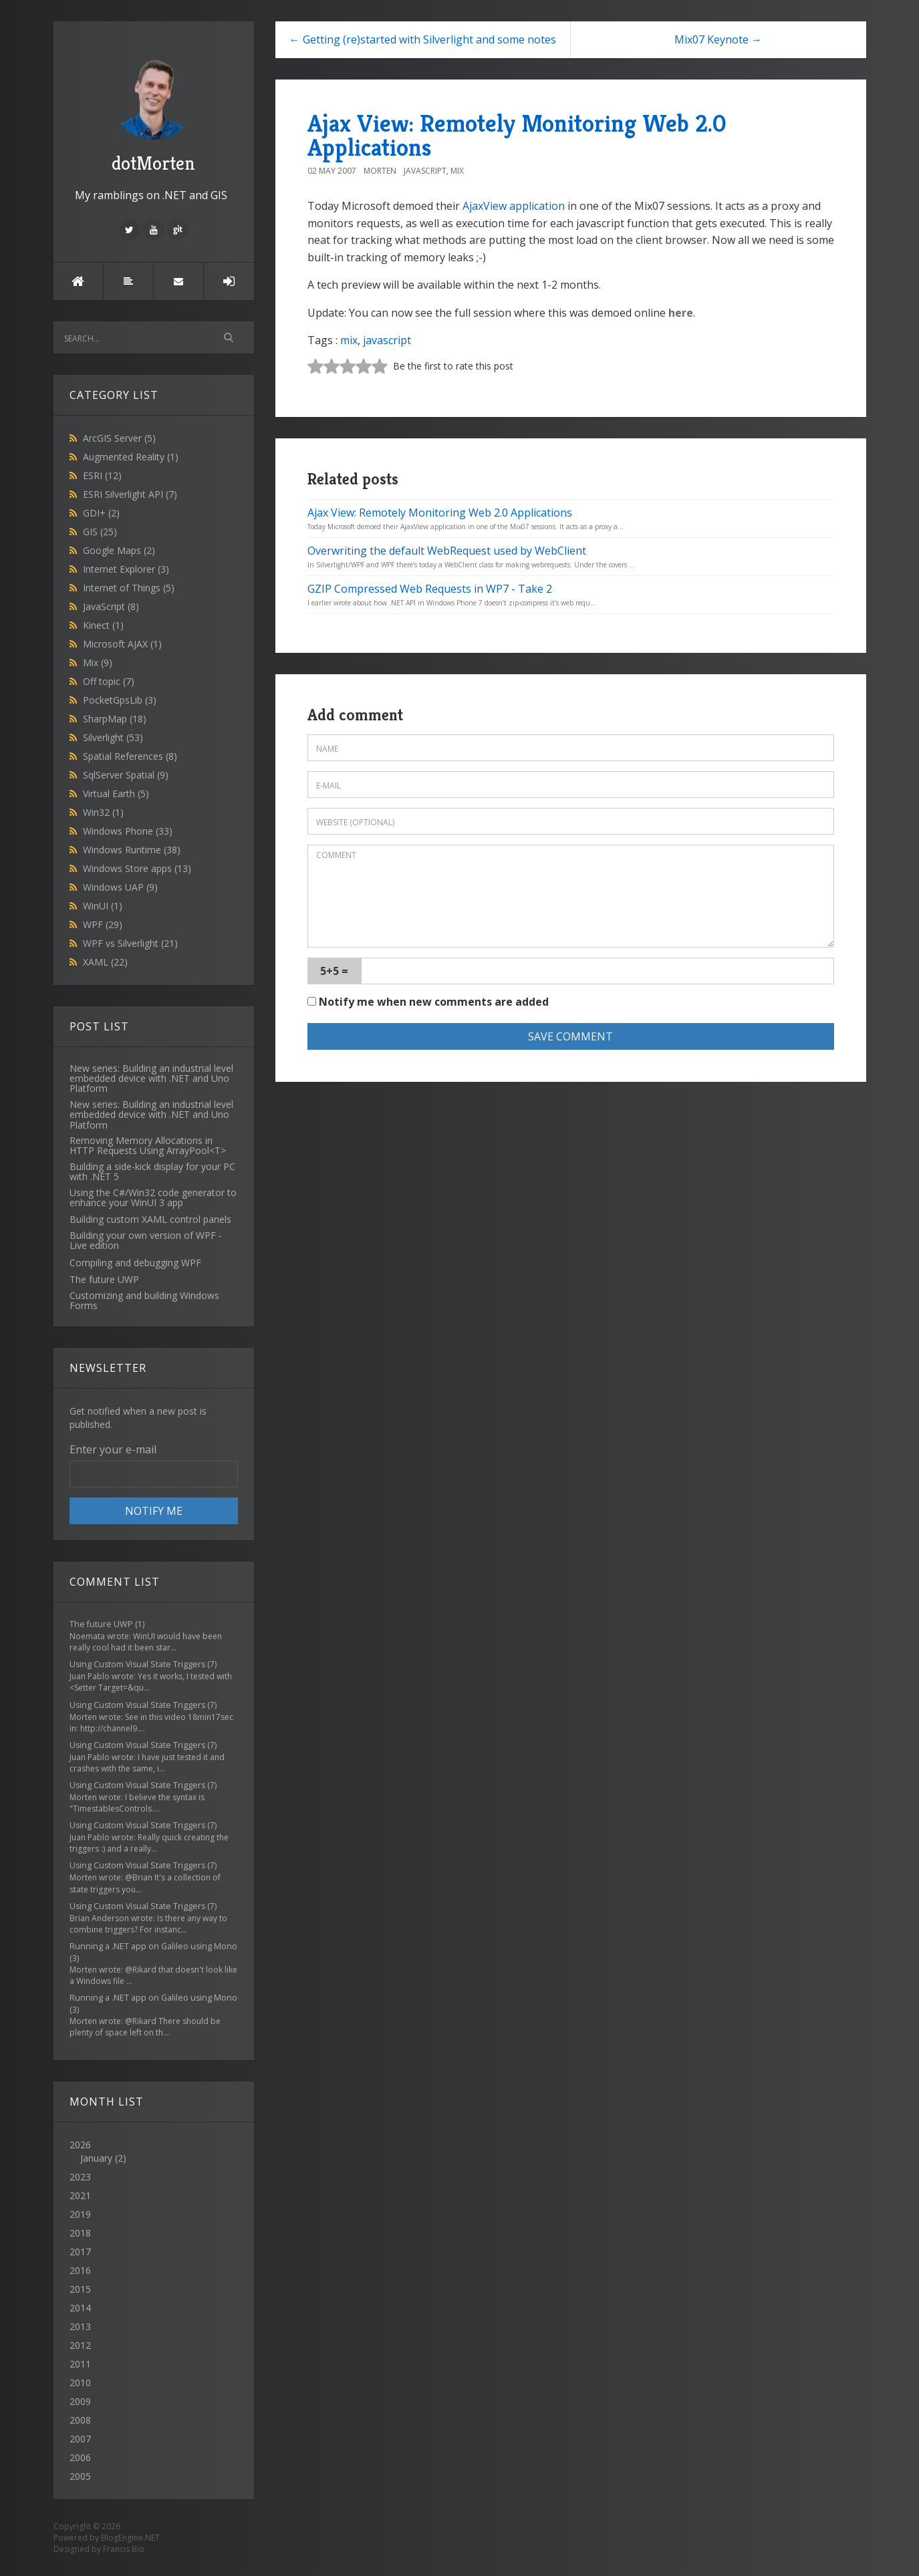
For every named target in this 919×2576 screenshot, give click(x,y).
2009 (80, 2401)
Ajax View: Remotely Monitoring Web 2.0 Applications (517, 135)
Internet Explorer (126, 569)
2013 (80, 2326)
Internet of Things (128, 587)
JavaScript (111, 606)
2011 (80, 2363)
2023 (80, 2176)
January (96, 2158)
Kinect (103, 625)
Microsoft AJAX (122, 643)
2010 (80, 2382)
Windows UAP (120, 887)
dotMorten (153, 114)
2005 (80, 2476)
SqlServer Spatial (125, 774)
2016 (80, 2270)
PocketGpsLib (119, 700)
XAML (105, 962)
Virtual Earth (116, 793)
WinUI (102, 905)
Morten (380, 170)
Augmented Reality (130, 456)
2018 (80, 2233)
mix (349, 340)
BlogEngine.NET (130, 2537)
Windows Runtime (131, 849)
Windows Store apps (137, 868)
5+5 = (334, 971)
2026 (154, 2151)
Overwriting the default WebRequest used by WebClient (446, 550)
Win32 (103, 812)
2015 (80, 2289)
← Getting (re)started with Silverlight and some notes (422, 39)
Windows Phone (127, 831)
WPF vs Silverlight (130, 943)
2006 (80, 2457)
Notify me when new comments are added (428, 1001)
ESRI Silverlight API (130, 494)
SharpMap (114, 718)
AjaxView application (514, 205)
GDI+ (101, 513)
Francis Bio (123, 2549)
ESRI (102, 475)
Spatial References (130, 756)
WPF (102, 924)
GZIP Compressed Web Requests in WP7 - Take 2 (429, 588)
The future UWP (101, 1624)
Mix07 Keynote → (718, 39)
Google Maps (119, 550)
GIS (100, 531)
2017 (80, 2251)
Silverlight (113, 737)
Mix (97, 662)
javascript (387, 340)
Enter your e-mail (113, 1449)
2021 (80, 2195)
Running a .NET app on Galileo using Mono (153, 1946)
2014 (80, 2307)
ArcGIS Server (119, 438)
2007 (80, 2438)
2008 (80, 2420)
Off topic (108, 681)
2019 (80, 2214)
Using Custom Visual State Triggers (137, 1664)
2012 (80, 2345)
